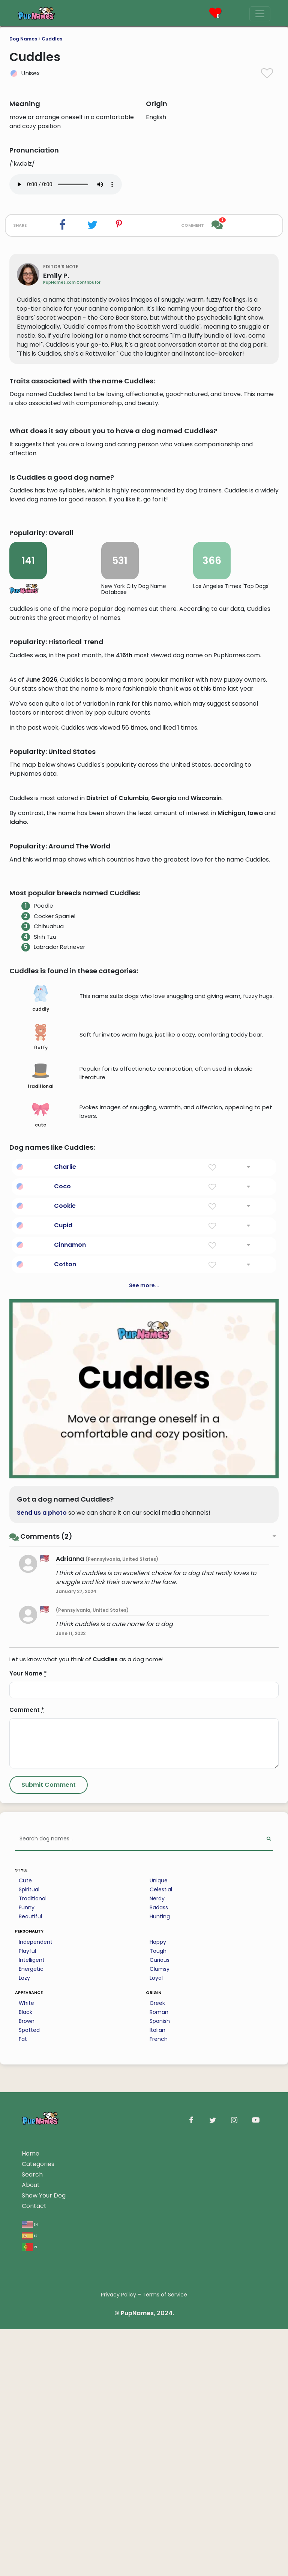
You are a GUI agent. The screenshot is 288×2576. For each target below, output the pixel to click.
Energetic (31, 2386)
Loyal (156, 2395)
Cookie (65, 1623)
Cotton (65, 1681)
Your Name (28, 2090)
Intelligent (32, 2377)
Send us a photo (42, 1929)
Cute (25, 2297)
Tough (158, 2368)
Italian (157, 2447)
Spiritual (29, 2306)
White (26, 2420)
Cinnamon (70, 1661)
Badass (159, 2324)
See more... (144, 1702)
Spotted (29, 2447)
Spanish (160, 2438)
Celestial (161, 2306)
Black (25, 2429)
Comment (26, 2127)
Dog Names (23, 39)
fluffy (40, 1454)
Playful (27, 2368)
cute (40, 1531)
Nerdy (157, 2315)
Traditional (32, 2315)
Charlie (65, 1584)
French (159, 2456)
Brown (26, 2438)
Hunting (160, 2333)
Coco (62, 1603)
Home (30, 2570)
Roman (159, 2429)
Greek (157, 2420)
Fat (23, 2456)
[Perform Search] (268, 2256)
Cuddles (52, 39)
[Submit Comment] (48, 2202)
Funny (26, 2324)
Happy (158, 2359)
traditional (40, 1492)
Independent (35, 2359)
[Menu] (259, 13)
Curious (160, 2377)
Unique (159, 2297)
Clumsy (160, 2386)
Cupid (63, 1642)
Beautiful (30, 2333)
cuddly (40, 1415)
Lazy (24, 2395)
